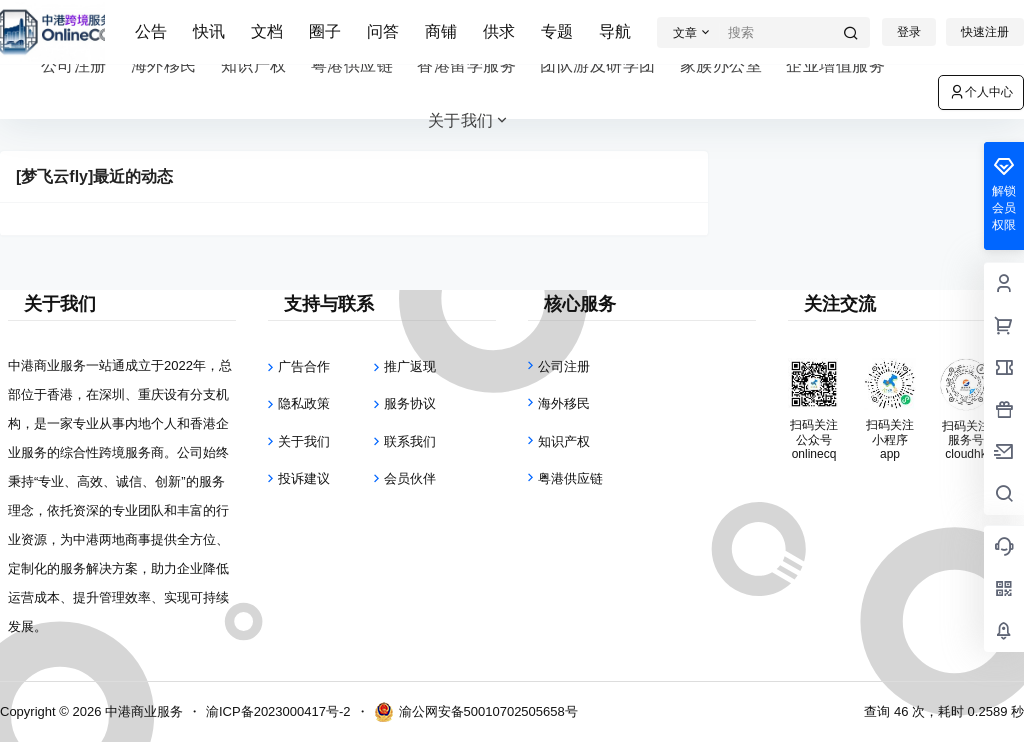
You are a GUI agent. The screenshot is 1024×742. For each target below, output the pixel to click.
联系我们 (410, 441)
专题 (557, 31)
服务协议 (410, 403)
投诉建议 (304, 478)
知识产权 (564, 441)
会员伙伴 (410, 478)
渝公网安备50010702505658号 (476, 712)
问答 (383, 31)
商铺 (441, 31)
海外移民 (564, 403)
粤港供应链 (570, 478)
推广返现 (410, 366)
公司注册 (564, 366)
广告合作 (304, 366)
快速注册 (985, 32)
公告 (151, 31)
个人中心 (981, 92)
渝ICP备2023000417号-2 (278, 711)
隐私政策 (304, 403)
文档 (267, 31)
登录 (909, 32)
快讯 (209, 31)
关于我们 (469, 120)
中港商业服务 (142, 711)
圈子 (325, 31)
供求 (499, 31)
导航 (615, 31)
